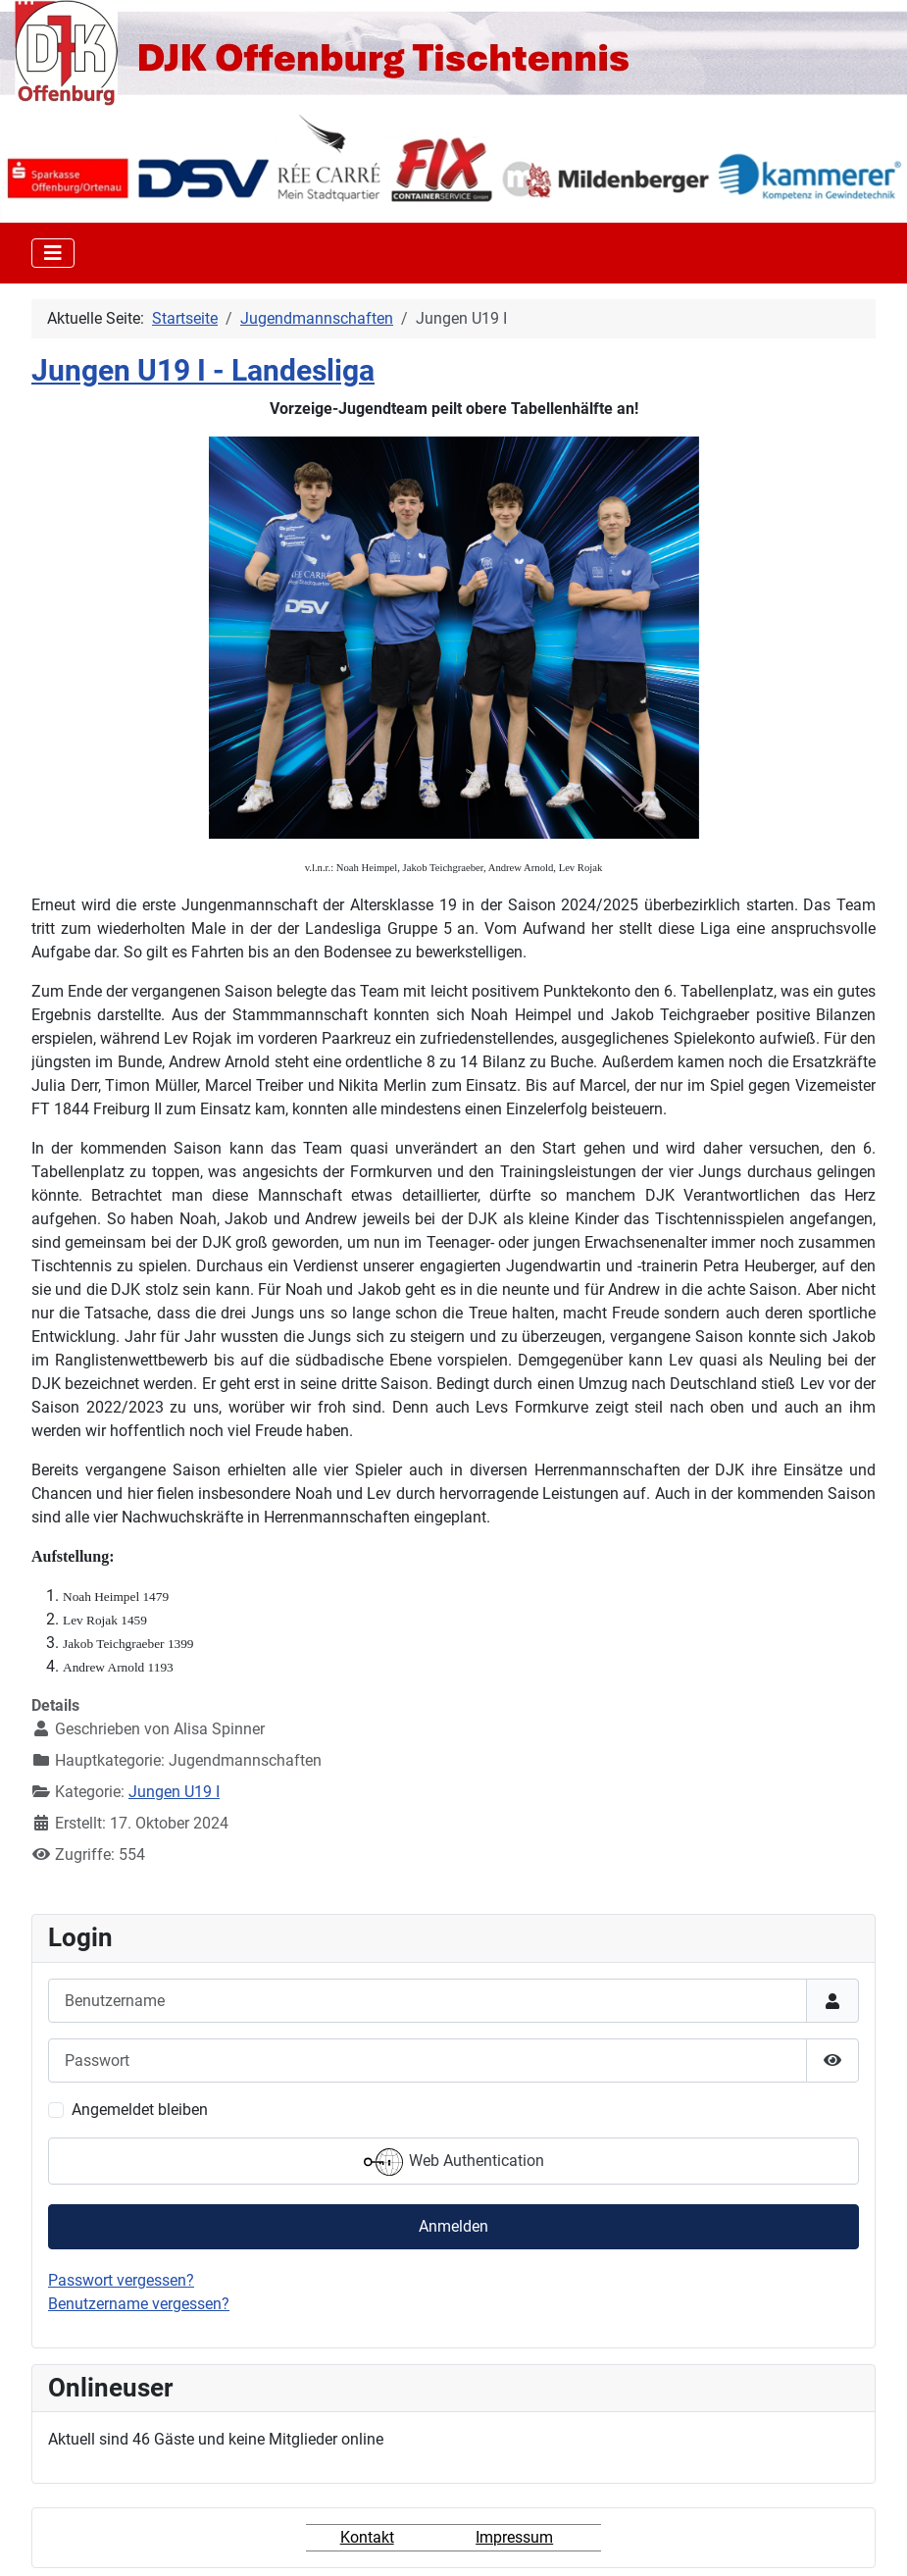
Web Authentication (454, 2162)
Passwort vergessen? (121, 2280)
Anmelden (453, 2226)
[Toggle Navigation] (53, 253)
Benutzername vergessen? (138, 2303)
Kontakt (367, 2537)
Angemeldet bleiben (140, 2109)
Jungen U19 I (174, 1791)
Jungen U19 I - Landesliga (203, 370)
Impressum (514, 2537)
